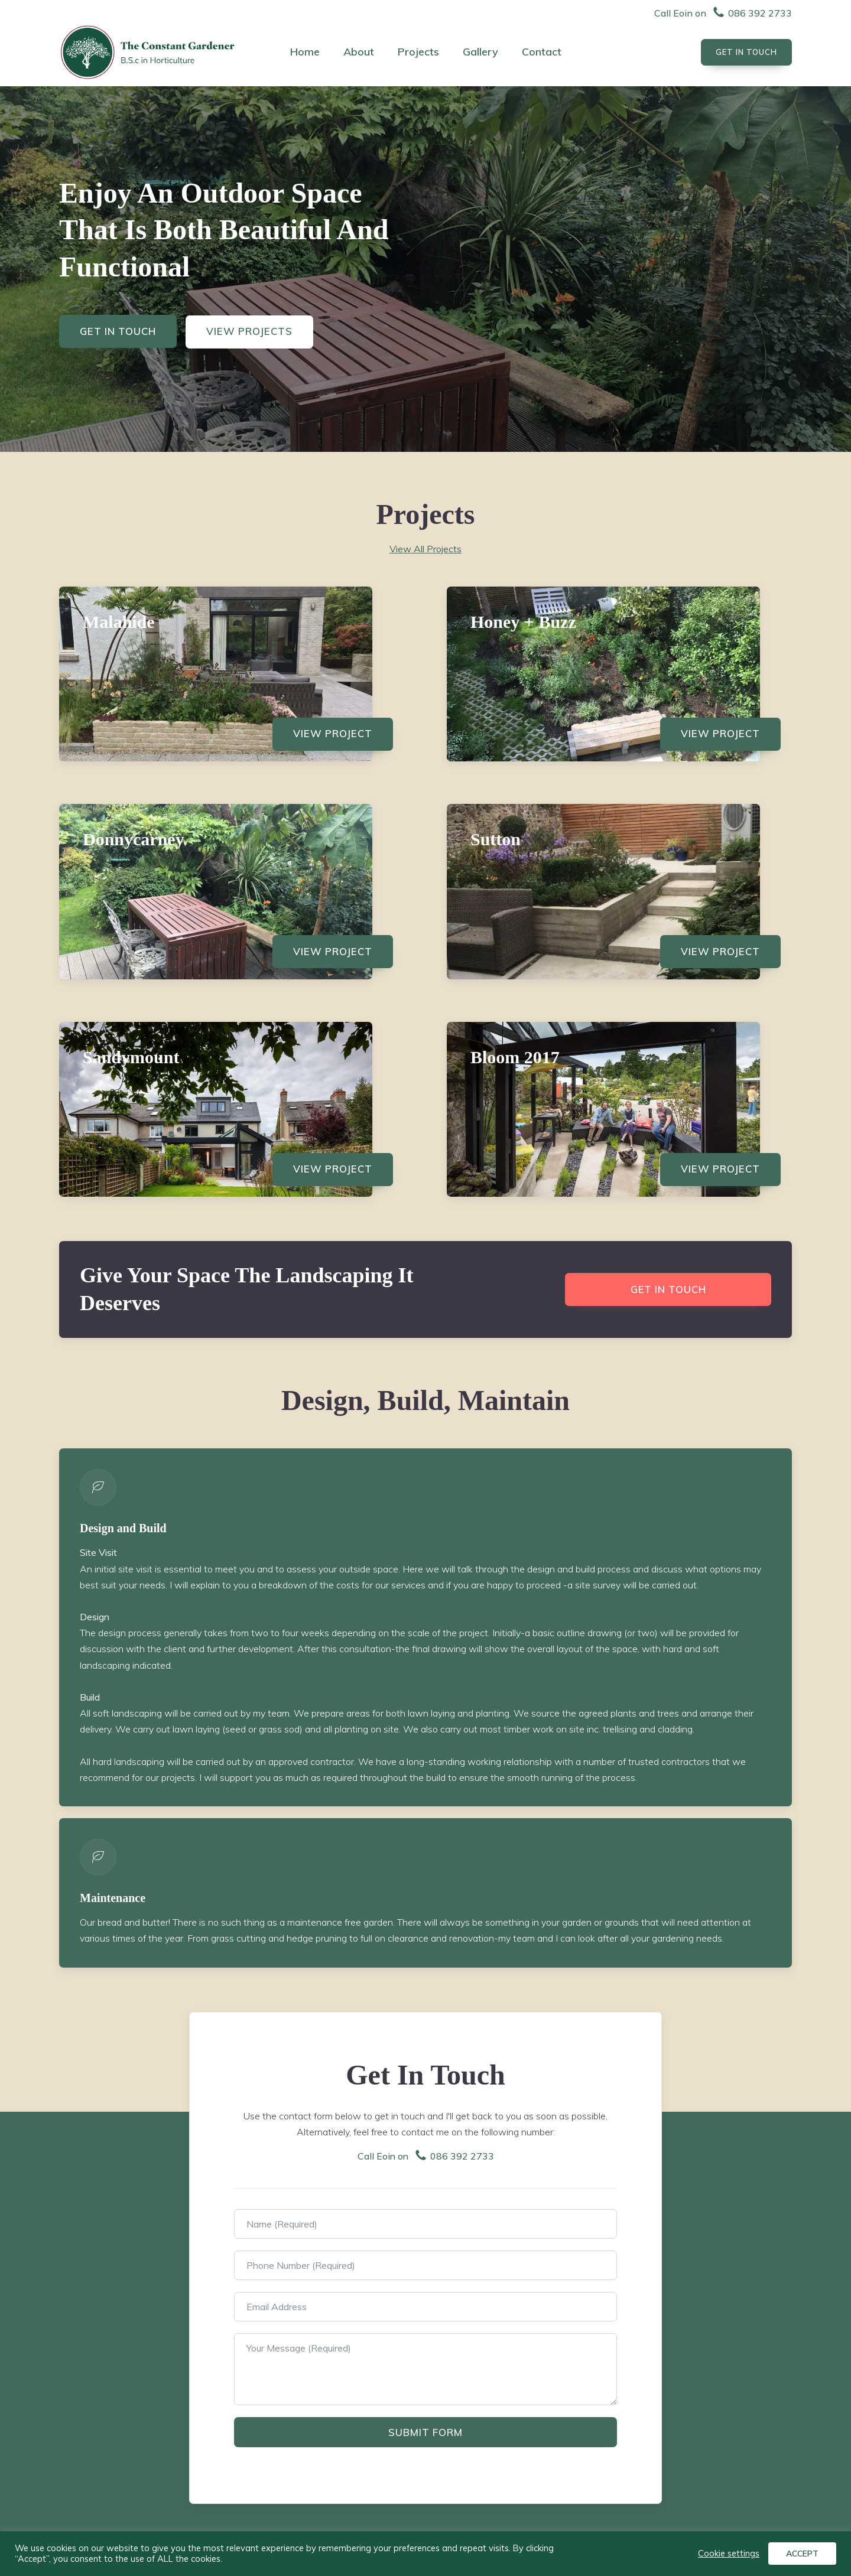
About (358, 51)
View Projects (251, 331)
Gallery (480, 51)
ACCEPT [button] (802, 2553)
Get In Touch (119, 331)
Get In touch (746, 52)
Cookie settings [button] (728, 2553)
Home (305, 51)
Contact (541, 51)
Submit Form (425, 2438)
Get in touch (668, 1296)
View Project (331, 735)
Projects (418, 51)
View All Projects (425, 549)
